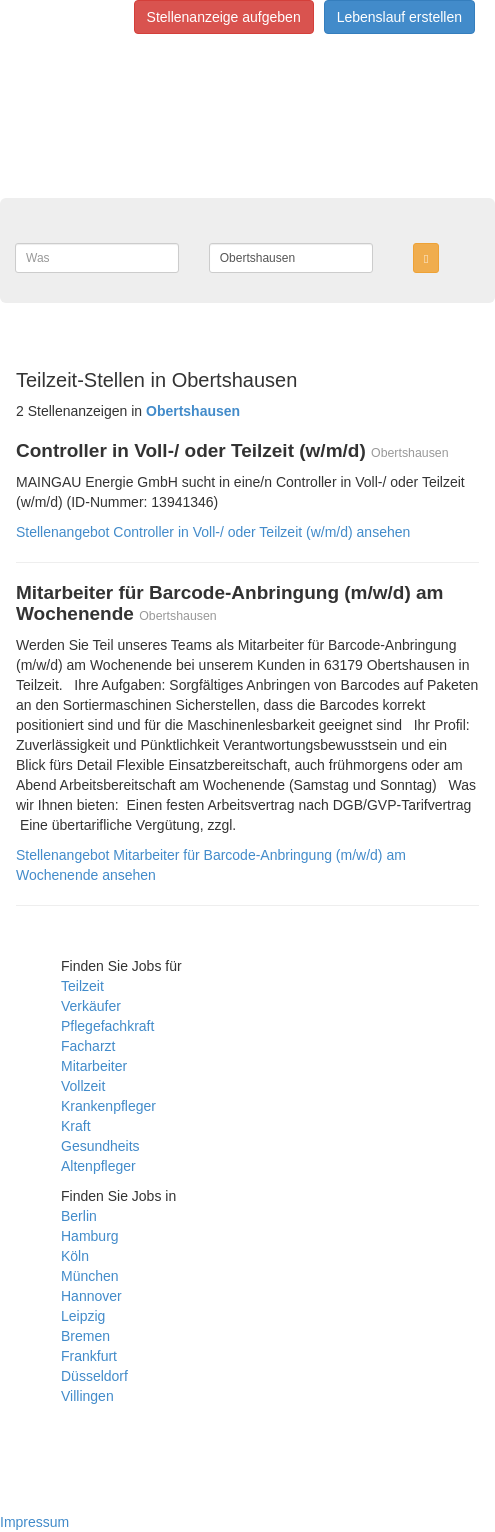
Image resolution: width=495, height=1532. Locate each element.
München (90, 1276)
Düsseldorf (94, 1376)
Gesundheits (100, 1146)
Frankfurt (89, 1356)
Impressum (34, 1522)
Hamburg (90, 1236)
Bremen (85, 1336)
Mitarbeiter (94, 1066)
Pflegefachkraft (107, 1026)
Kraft (76, 1126)
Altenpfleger (98, 1166)
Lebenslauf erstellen (399, 17)
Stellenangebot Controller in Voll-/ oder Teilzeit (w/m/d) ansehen (213, 532)
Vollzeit (83, 1086)
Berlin (79, 1216)
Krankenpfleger (108, 1106)
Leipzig (83, 1316)
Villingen (87, 1396)
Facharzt (88, 1046)
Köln (75, 1256)
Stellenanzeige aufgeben (224, 17)
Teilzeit (82, 986)
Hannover (91, 1296)
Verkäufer (91, 1006)
